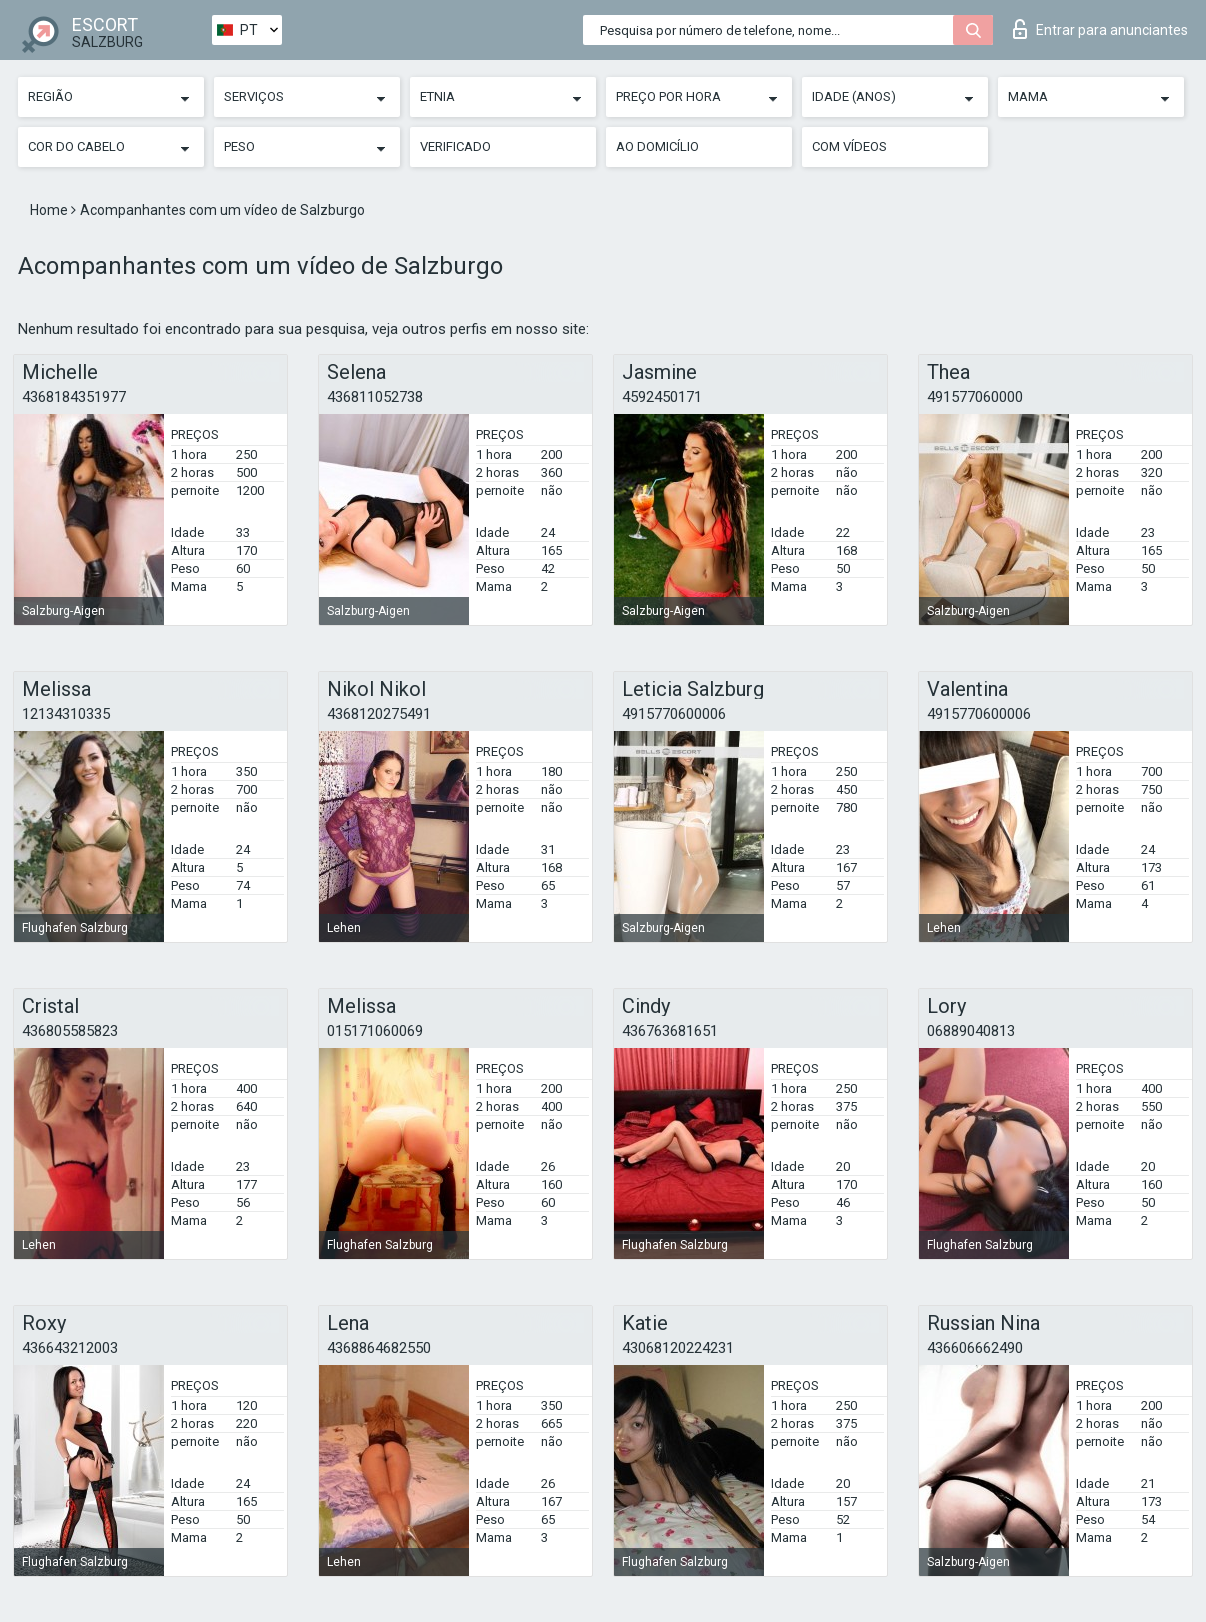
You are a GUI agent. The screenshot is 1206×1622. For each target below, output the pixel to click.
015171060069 (375, 1031)
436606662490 (975, 1348)
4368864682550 (379, 1348)
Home (50, 210)
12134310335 (66, 714)
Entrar (1100, 29)
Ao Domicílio (657, 146)
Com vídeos (849, 146)
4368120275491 (379, 714)
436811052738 (375, 397)
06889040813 (971, 1031)
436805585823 (70, 1031)
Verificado (455, 146)
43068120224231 (678, 1348)
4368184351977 (74, 397)
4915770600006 (674, 714)
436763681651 (670, 1031)
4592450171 (662, 397)
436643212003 (70, 1348)
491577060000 (975, 397)
